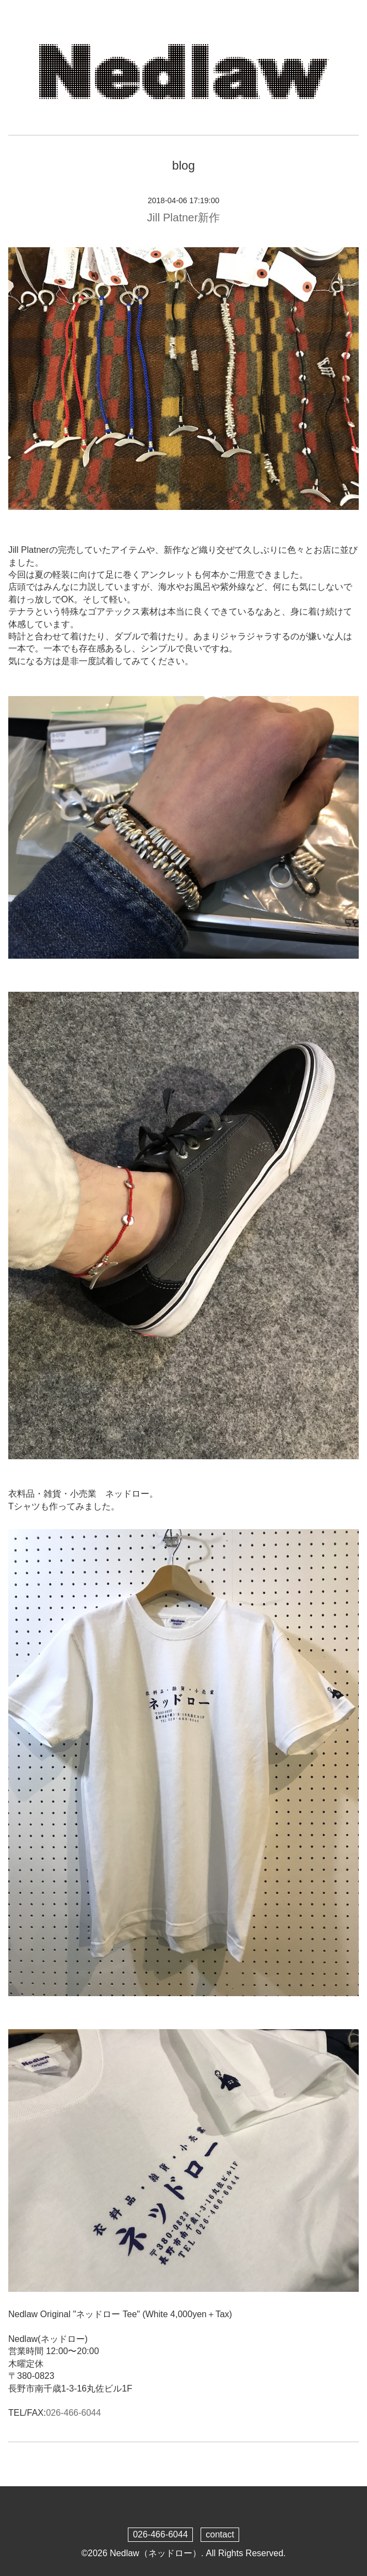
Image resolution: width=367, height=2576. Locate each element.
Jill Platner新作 (183, 217)
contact (220, 2534)
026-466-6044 (73, 2412)
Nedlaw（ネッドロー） (155, 2553)
